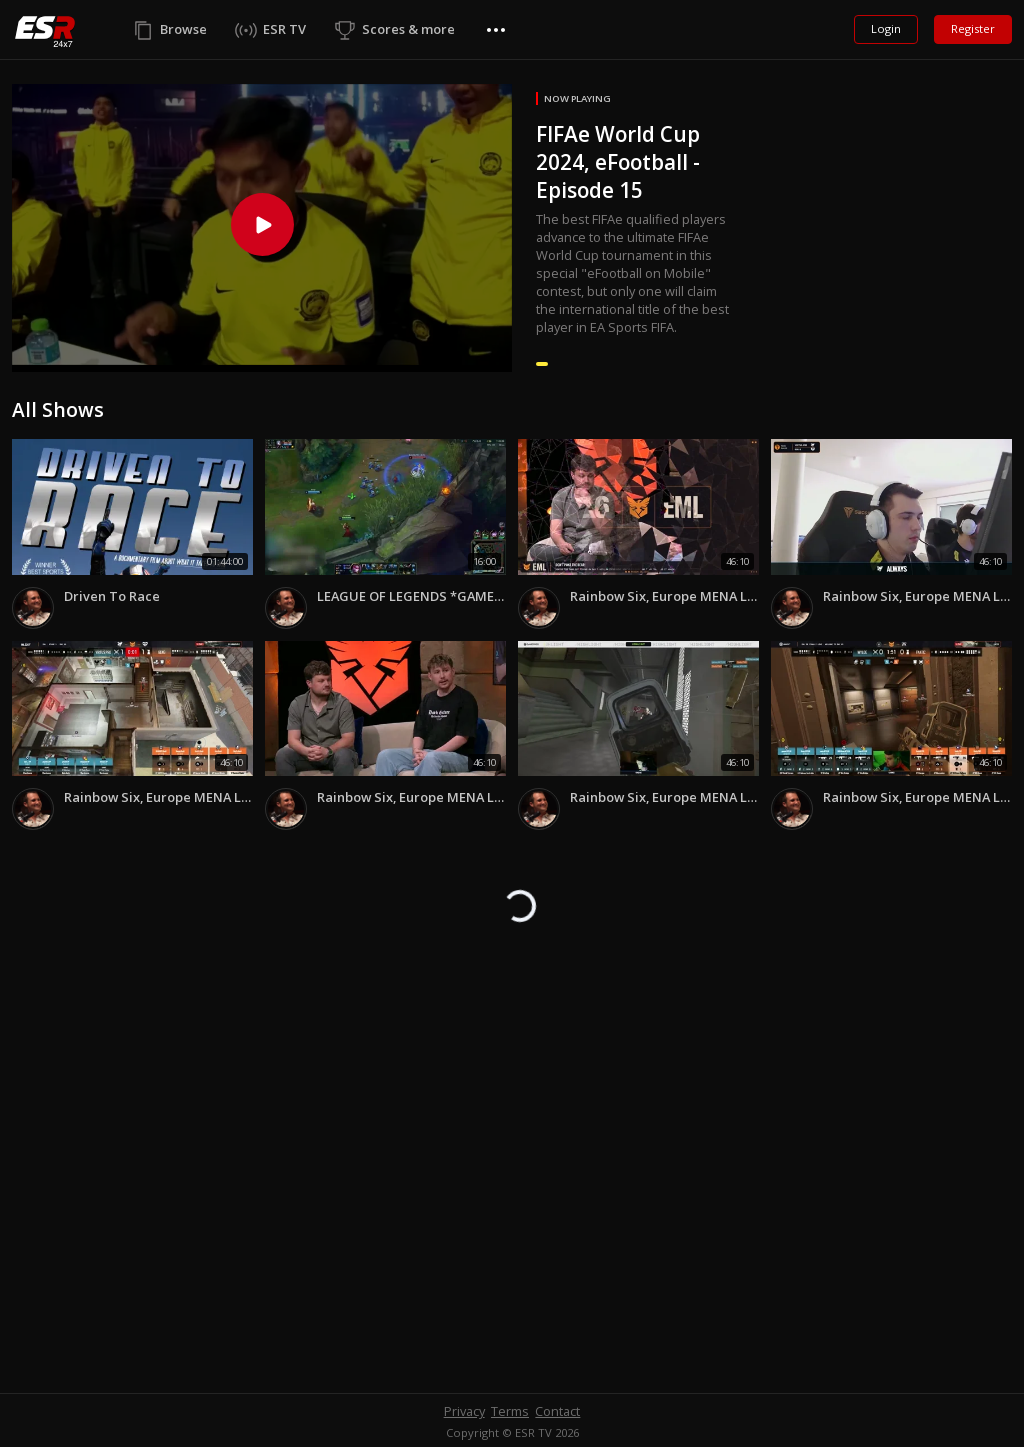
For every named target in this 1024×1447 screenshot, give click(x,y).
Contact (557, 1411)
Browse (183, 29)
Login (886, 28)
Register (973, 28)
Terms (510, 1411)
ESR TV (284, 29)
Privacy (464, 1411)
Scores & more (408, 29)
